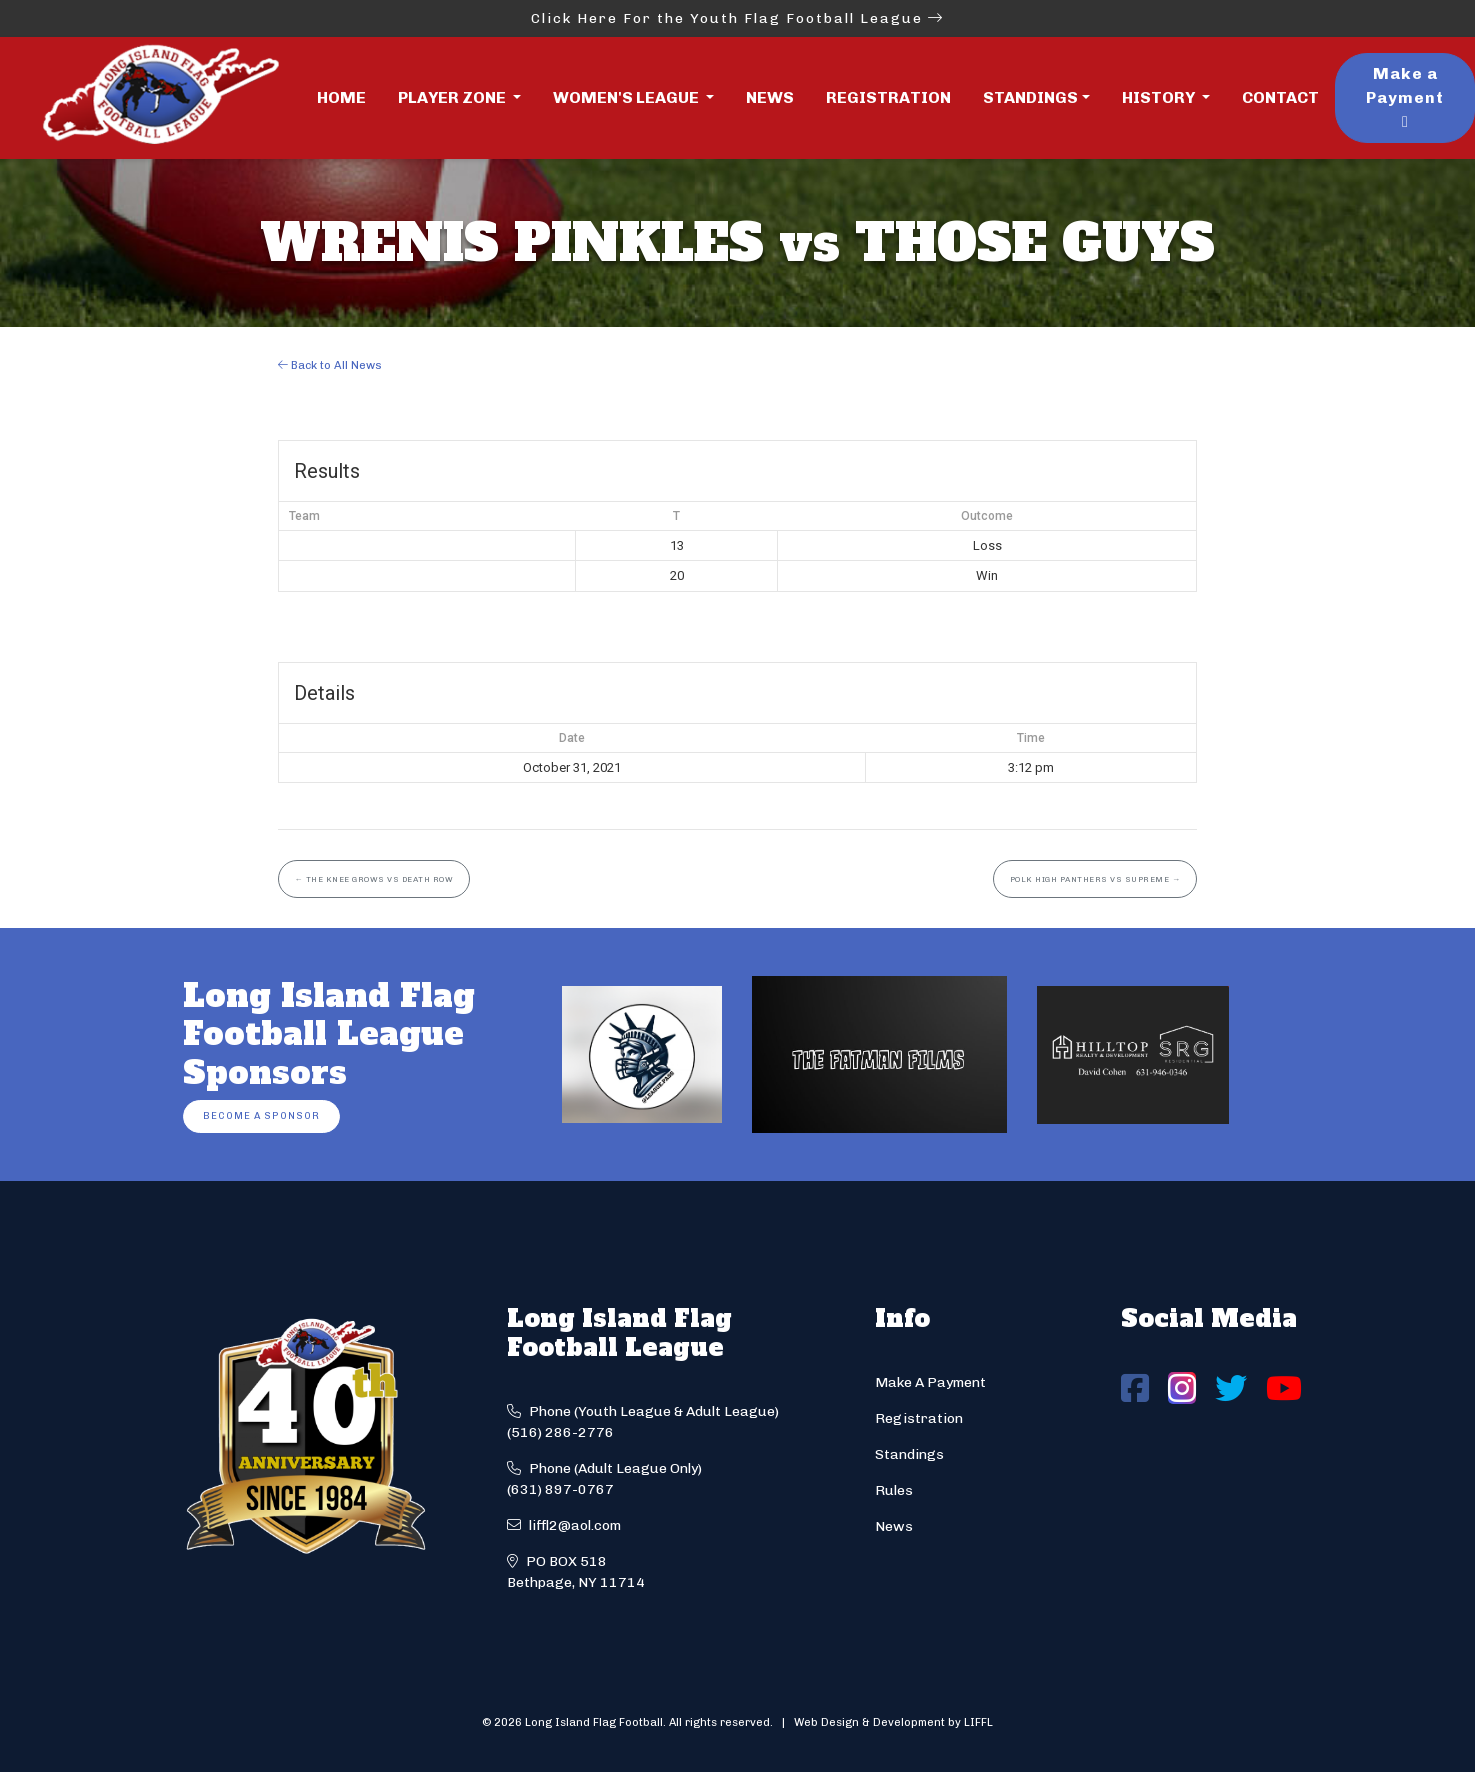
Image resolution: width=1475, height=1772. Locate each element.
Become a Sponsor (261, 1115)
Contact (1280, 97)
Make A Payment (930, 1382)
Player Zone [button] (453, 97)
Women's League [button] (627, 97)
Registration (888, 97)
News (770, 97)
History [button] (1160, 97)
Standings (1030, 97)
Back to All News (330, 365)
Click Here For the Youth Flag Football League (737, 18)
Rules (894, 1490)
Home (341, 97)
